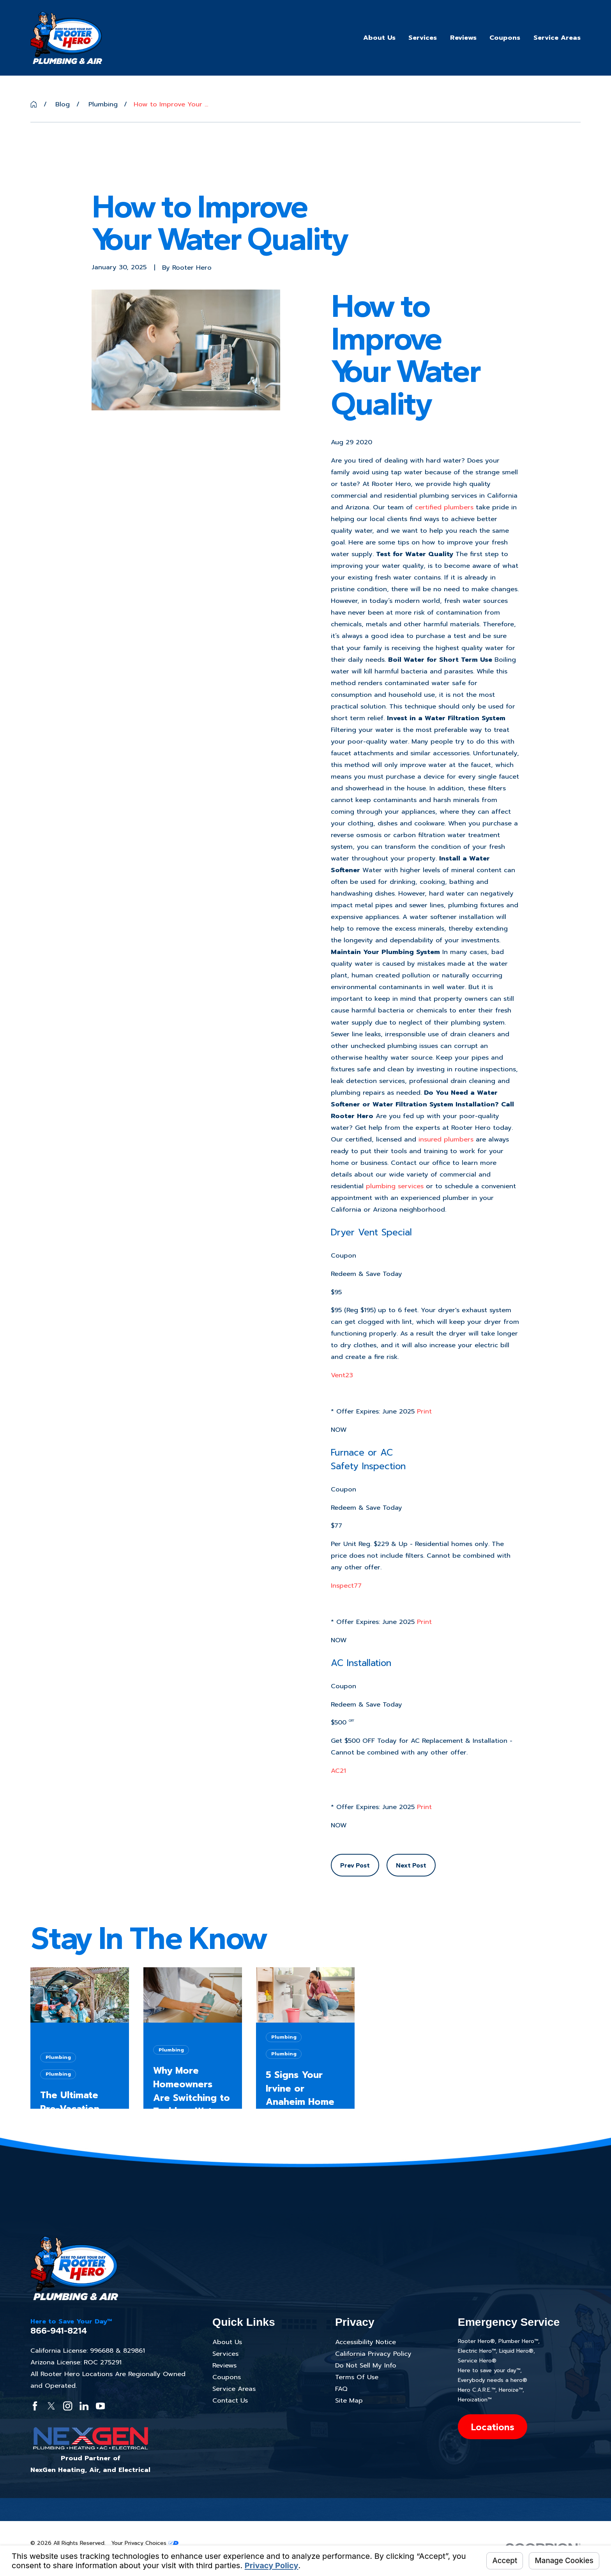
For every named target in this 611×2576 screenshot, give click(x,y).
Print (424, 1411)
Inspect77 (346, 1585)
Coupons (226, 2377)
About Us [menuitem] (379, 37)
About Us (227, 2342)
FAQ (341, 2389)
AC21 (338, 1771)
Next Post (411, 1865)
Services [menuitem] (422, 37)
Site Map (349, 2400)
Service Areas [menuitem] (557, 37)
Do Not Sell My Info (365, 2365)
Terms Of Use (356, 2377)
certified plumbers (444, 507)
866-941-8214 (58, 2330)
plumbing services (395, 1186)
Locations (492, 2427)
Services (225, 2354)
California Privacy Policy (373, 2354)
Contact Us (230, 2400)
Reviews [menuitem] (463, 37)
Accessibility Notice (365, 2342)
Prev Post (355, 1865)
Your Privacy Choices (144, 2543)
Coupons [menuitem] (504, 37)
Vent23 (342, 1375)
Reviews (224, 2365)
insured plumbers (446, 1139)
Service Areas (234, 2389)
